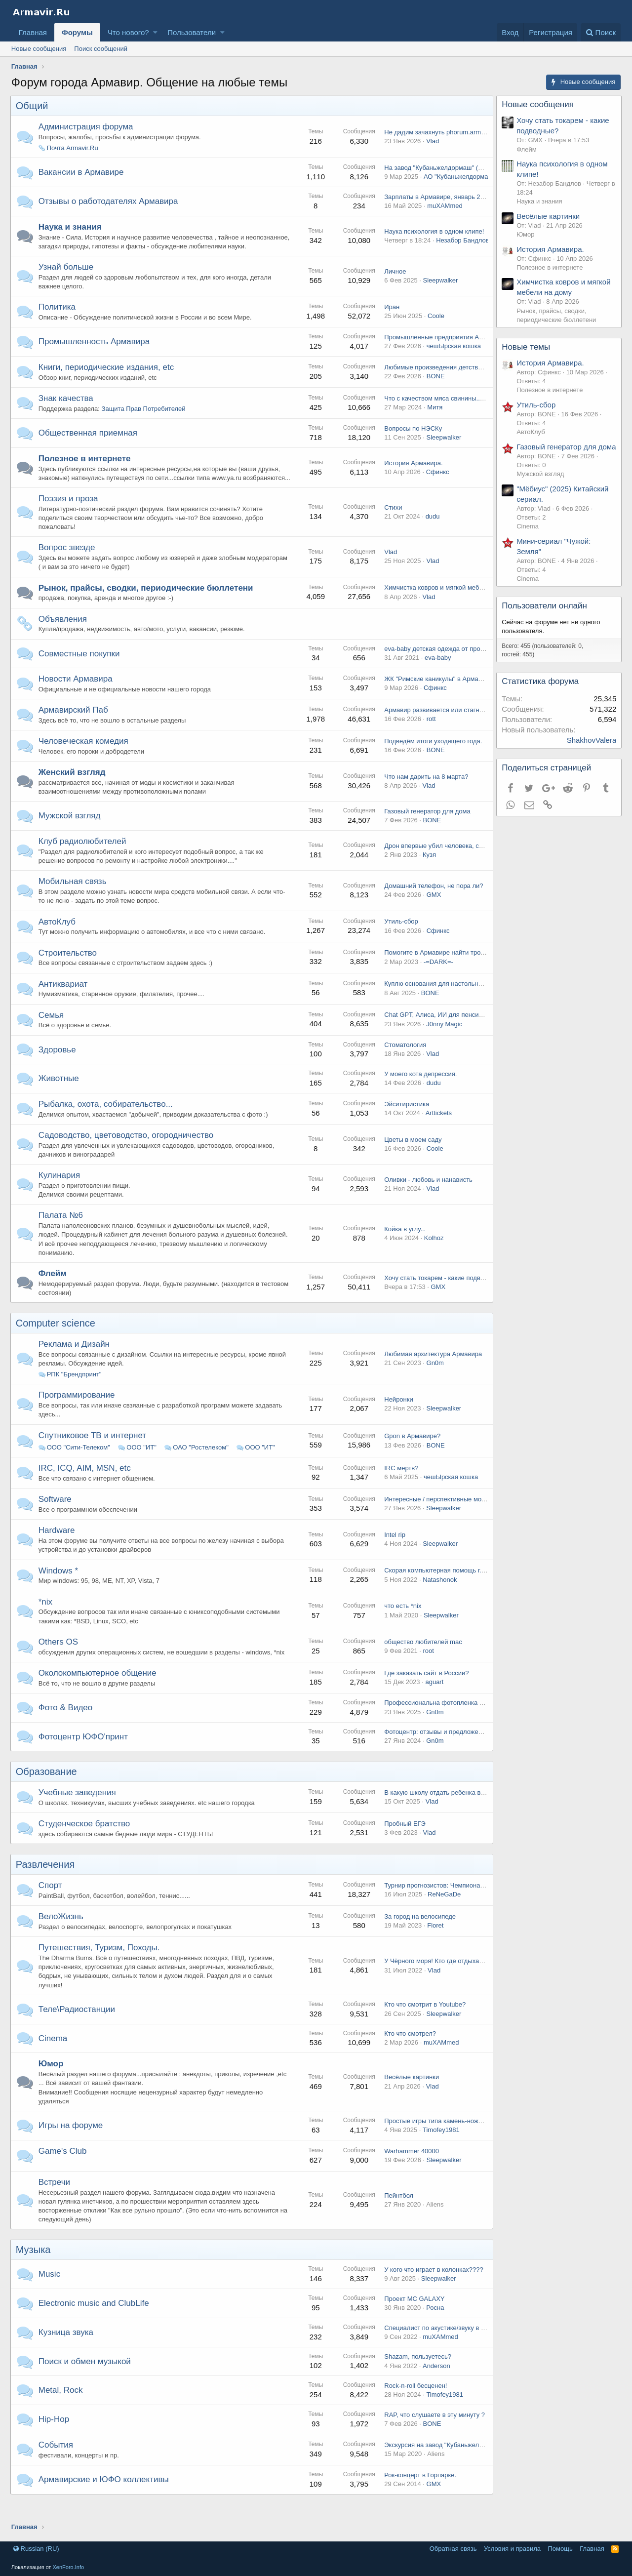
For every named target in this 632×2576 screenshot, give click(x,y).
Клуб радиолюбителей (83, 859)
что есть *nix (401, 1624)
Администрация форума (87, 126)
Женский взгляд (73, 790)
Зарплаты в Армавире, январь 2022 (436, 197)
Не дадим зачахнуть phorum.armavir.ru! (441, 132)
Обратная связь (453, 2549)
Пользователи (191, 32)
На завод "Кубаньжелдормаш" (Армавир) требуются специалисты (481, 167)
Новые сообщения (39, 48)
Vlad (431, 141)
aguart (433, 1699)
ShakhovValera (591, 750)
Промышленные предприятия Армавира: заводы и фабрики (472, 346)
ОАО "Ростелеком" (201, 1465)
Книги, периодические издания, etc (107, 376)
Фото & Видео (67, 1725)
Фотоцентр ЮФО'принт (84, 1754)
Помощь (560, 2549)
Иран (390, 316)
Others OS (59, 1659)
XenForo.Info (68, 2567)
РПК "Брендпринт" (75, 1392)
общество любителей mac (422, 1659)
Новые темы (527, 347)
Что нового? (128, 32)
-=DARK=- (437, 979)
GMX (433, 913)
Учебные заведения (78, 1810)
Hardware (58, 1548)
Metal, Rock (62, 2408)
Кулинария (60, 1193)
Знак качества (67, 407)
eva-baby (437, 676)
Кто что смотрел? (409, 2051)
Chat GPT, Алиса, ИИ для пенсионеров (441, 1033)
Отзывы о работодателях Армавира (109, 201)
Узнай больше (67, 276)
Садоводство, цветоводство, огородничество (127, 1153)
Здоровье (58, 1067)
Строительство (69, 970)
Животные (60, 1096)
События (57, 2462)
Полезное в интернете (86, 467)
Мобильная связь (74, 899)
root (427, 1668)
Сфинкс (436, 485)
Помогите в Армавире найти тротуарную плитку (454, 970)
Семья (52, 1033)
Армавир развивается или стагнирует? (440, 727)
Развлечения (46, 1882)
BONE (435, 385)
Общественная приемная (89, 441)
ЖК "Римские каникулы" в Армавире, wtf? (445, 696)
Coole (435, 324)
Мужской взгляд (71, 834)
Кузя (428, 873)
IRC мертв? (400, 1486)
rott (430, 737)
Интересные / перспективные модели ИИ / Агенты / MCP (467, 1517)
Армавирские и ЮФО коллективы (105, 2497)
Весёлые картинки (410, 2095)
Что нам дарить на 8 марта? (425, 795)
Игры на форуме (72, 2143)
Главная (33, 32)
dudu (432, 534)
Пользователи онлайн (545, 616)
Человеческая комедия (84, 759)
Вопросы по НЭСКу (412, 437)
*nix (46, 1619)
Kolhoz (433, 1255)
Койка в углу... (404, 1246)
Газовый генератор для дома (426, 829)
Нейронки (397, 1417)
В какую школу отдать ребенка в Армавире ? (449, 1810)
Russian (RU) (36, 2549)
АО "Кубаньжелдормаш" (459, 176)
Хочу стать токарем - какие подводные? (442, 1295)
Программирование (78, 1413)
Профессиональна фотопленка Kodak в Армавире (458, 1721)
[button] (155, 32)
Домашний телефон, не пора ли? (432, 904)
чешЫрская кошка (453, 355)
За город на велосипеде (419, 1934)
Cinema (54, 2056)
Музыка (34, 2267)
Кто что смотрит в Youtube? (424, 2022)
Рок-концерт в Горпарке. (419, 2492)
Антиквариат (64, 1001)
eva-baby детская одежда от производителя (448, 667)
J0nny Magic (443, 1042)
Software (56, 1517)
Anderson (435, 2383)
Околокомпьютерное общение (99, 1690)
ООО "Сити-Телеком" (79, 1465)
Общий (33, 105)
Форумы (77, 32)
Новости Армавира (77, 697)
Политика (58, 316)
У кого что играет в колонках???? (432, 2287)
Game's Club (64, 2169)
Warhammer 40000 (410, 2169)
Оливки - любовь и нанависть (427, 1198)
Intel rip (393, 1553)
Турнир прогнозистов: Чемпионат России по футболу (462, 1903)
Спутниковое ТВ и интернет (93, 1453)
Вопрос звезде (68, 565)
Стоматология (404, 1063)
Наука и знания (71, 227)
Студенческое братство (85, 1842)
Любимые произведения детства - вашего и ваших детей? (469, 376)
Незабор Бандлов (461, 244)
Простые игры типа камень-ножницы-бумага (449, 2138)
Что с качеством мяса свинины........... (439, 407)
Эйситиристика (405, 1122)
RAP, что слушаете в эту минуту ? (433, 2432)
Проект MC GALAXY (413, 2316)
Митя (433, 416)
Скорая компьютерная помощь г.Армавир (445, 1588)
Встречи (55, 2200)
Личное (394, 280)
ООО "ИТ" (142, 1465)
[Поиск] (601, 32)
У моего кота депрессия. (419, 1091)
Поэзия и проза (69, 516)
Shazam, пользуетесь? (416, 2374)
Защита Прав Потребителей (145, 417)
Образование (47, 1789)
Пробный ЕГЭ (404, 1841)
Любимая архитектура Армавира (432, 1371)
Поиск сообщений (100, 48)
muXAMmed (444, 205)
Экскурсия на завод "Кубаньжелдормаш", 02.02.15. (459, 2462)
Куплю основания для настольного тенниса (447, 1002)
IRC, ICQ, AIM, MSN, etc (86, 1486)
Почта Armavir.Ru (73, 148)
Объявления (64, 637)
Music (50, 2292)
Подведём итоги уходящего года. (432, 759)
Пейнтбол (397, 2213)
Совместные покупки (80, 671)
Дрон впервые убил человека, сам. (435, 863)
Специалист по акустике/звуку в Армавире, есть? (456, 2345)
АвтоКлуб (58, 939)
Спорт (51, 1903)
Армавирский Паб (74, 728)
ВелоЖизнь (62, 1934)
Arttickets (438, 1130)
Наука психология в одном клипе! (433, 236)
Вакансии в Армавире (82, 172)
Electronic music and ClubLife (95, 2321)
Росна (434, 2325)
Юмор (52, 2082)
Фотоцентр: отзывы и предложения (435, 1750)
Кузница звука (67, 2350)
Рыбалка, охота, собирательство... (107, 1122)
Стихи (392, 525)
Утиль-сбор (400, 939)
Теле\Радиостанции (78, 2027)
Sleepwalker (439, 289)
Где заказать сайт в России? (425, 1690)
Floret (434, 1943)
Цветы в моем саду (411, 1157)
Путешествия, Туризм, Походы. (100, 1966)
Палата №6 (62, 1233)
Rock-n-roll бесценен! (414, 2404)
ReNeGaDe (443, 1912)
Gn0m (433, 1381)
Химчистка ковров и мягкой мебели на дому (448, 605)
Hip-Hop (55, 2437)
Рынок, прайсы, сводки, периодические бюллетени (147, 605)
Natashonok (439, 1597)
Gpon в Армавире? (411, 1454)
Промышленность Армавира (95, 350)
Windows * (59, 1588)
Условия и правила (512, 2549)
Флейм (54, 1291)
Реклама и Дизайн (75, 1362)
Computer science (56, 1341)
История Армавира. (412, 476)
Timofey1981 (440, 2147)
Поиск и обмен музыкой (86, 2379)
